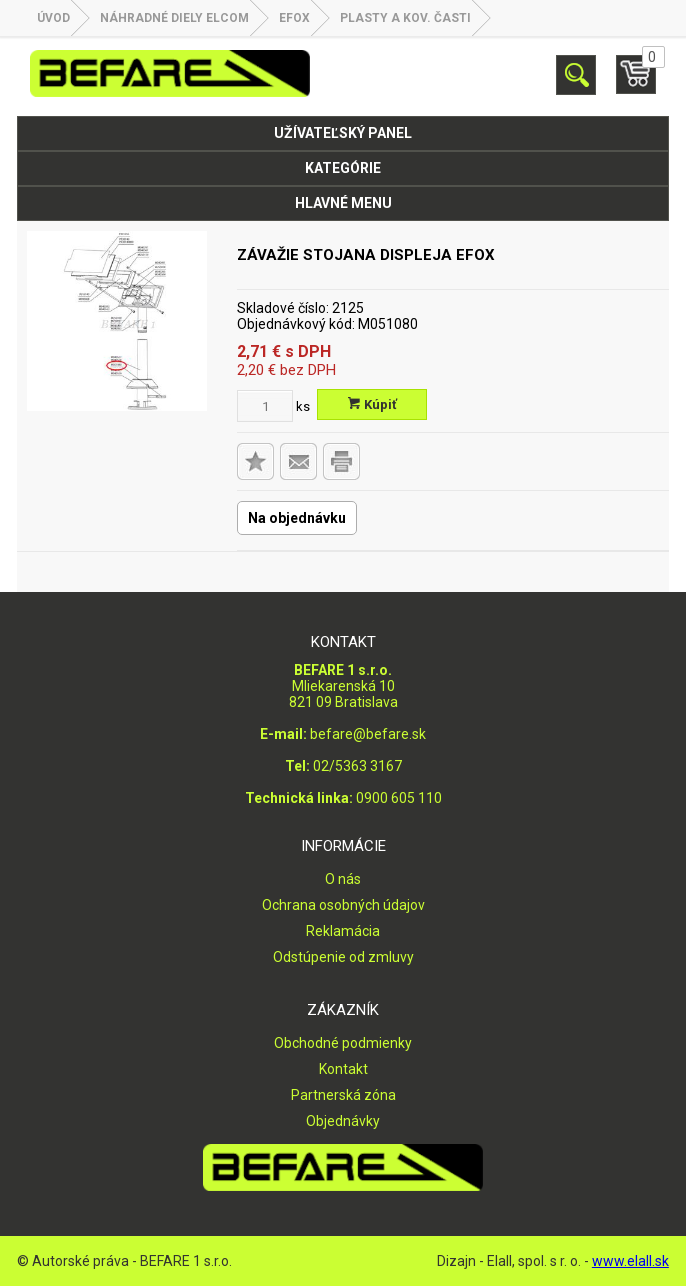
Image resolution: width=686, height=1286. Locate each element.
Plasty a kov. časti (405, 18)
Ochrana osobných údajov (343, 905)
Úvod (53, 18)
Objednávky (343, 1121)
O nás (343, 879)
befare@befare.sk (368, 734)
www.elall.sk (630, 1261)
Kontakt (343, 1069)
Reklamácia (343, 931)
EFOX (294, 18)
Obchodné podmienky (343, 1043)
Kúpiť (372, 404)
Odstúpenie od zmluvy (343, 957)
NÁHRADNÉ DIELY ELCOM (174, 18)
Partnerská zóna (343, 1095)
